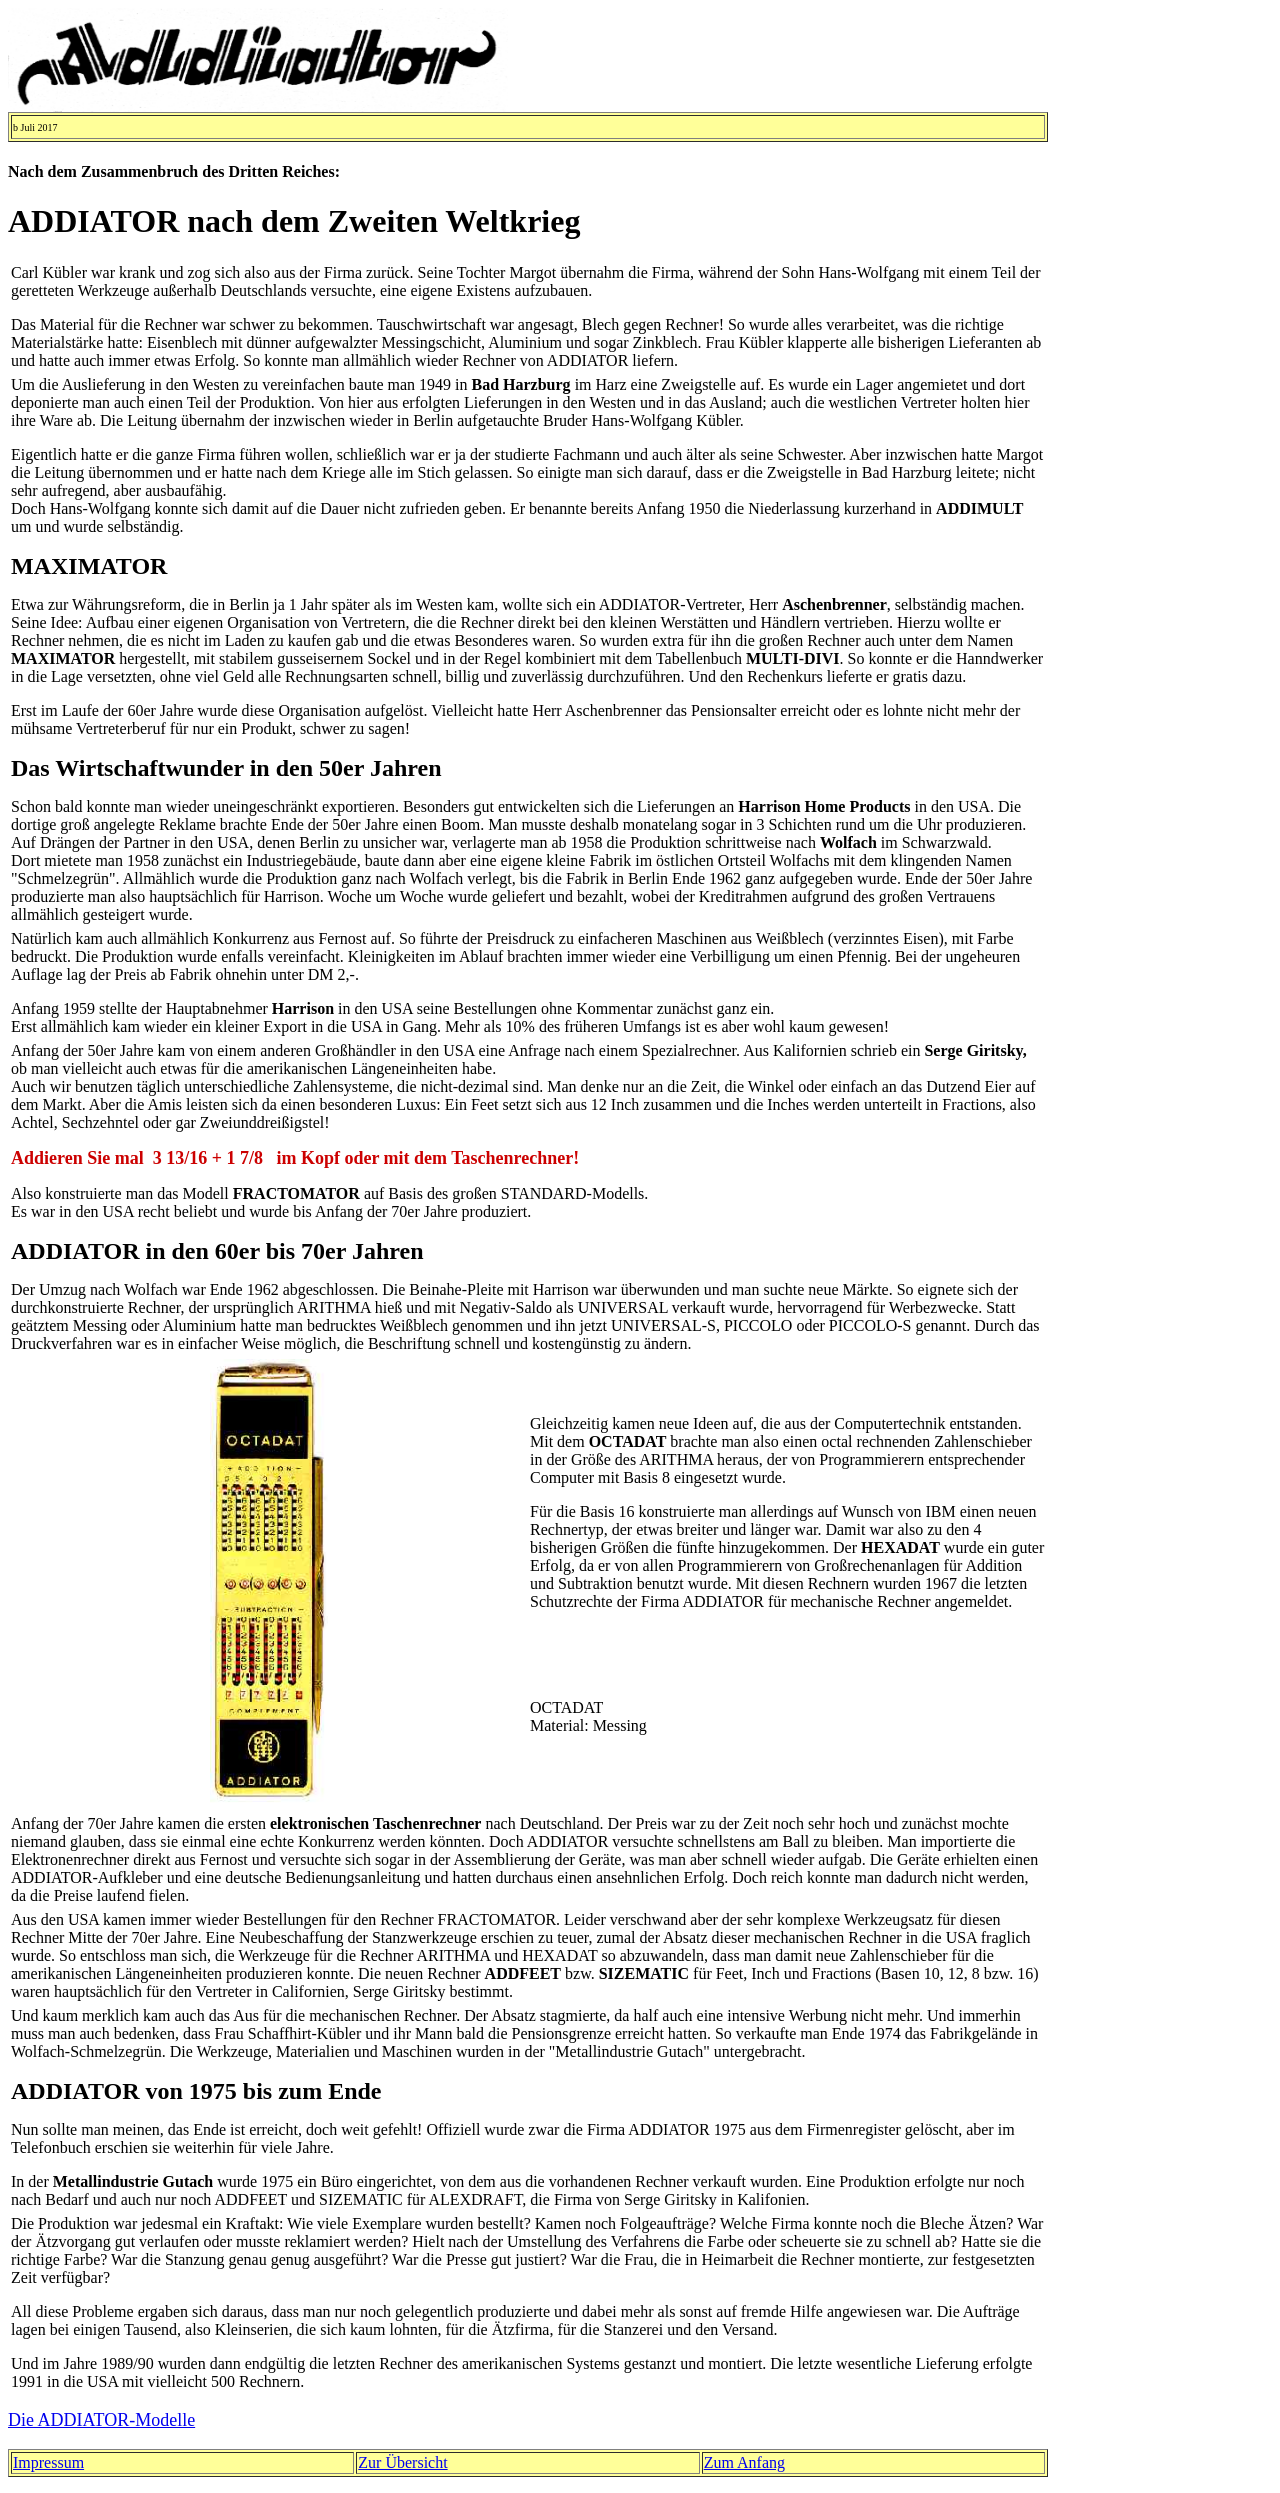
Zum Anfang (744, 2462)
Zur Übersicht (402, 2462)
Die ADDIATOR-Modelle (101, 2420)
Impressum (48, 2462)
